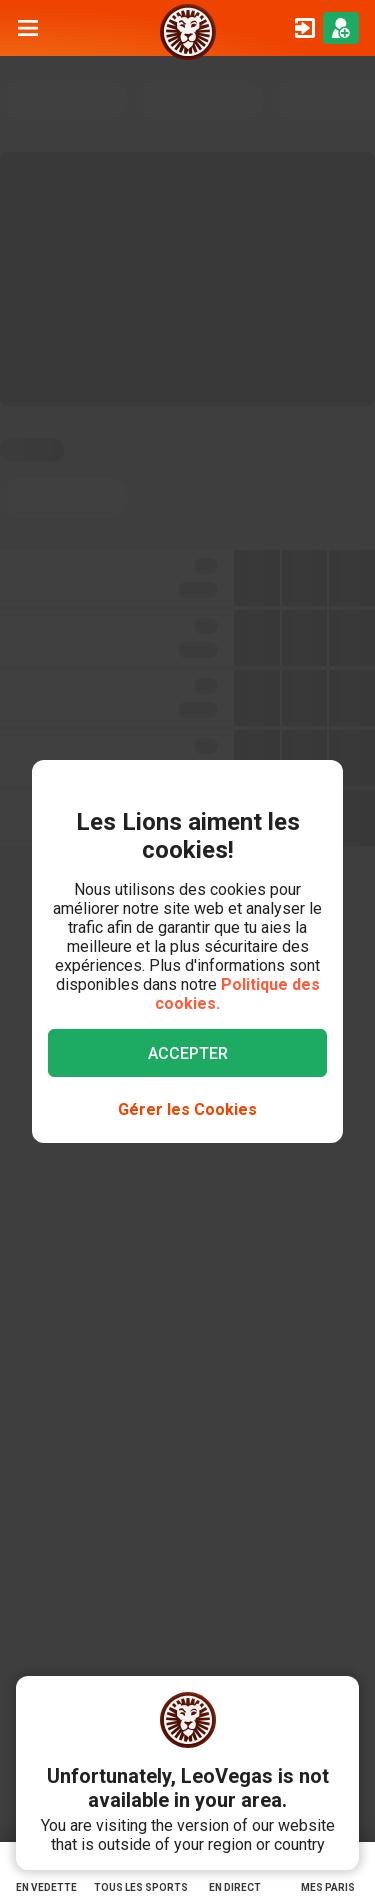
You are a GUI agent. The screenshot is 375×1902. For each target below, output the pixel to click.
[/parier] (188, 28)
